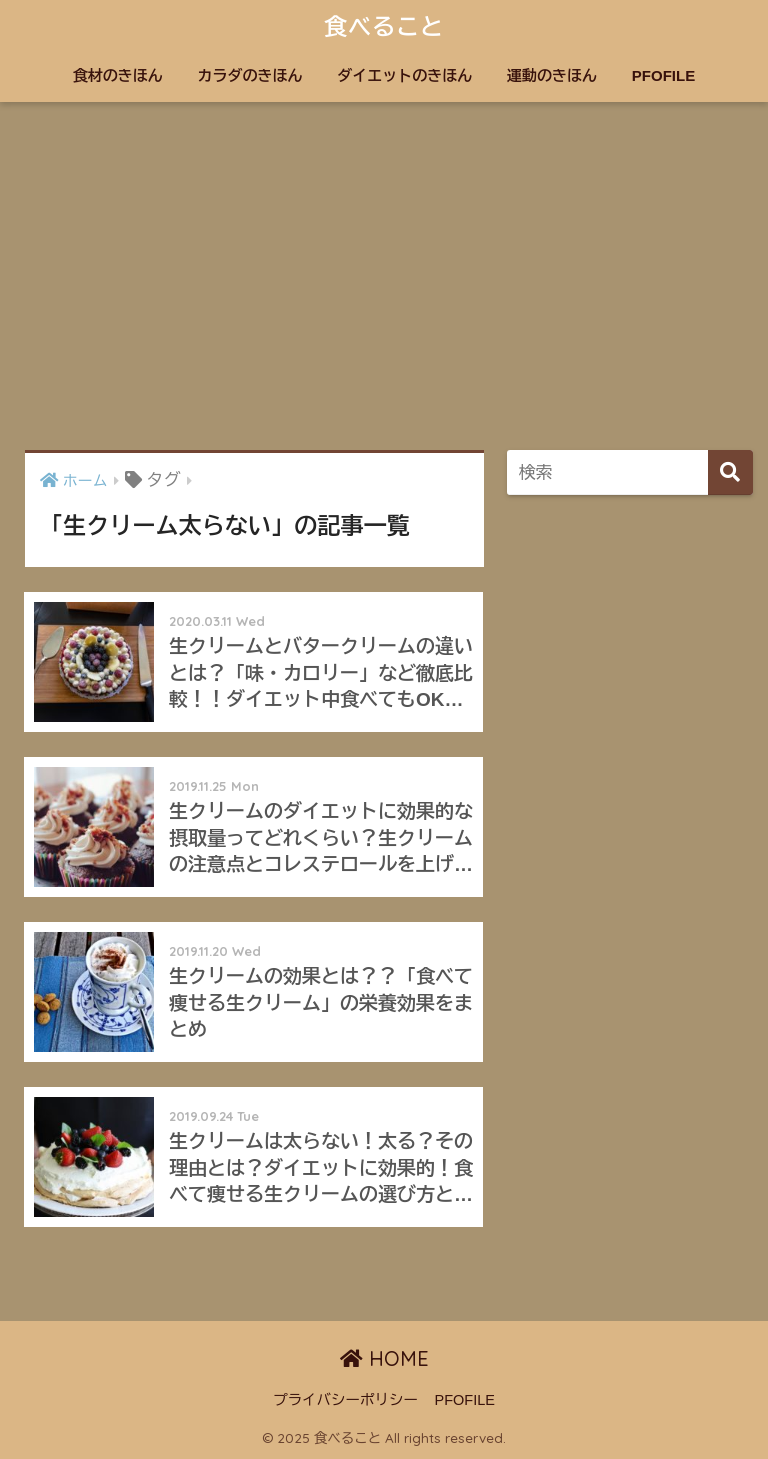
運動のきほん (552, 75)
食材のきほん (118, 75)
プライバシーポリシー (345, 1400)
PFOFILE (663, 75)
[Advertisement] (384, 276)
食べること (384, 26)
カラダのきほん (250, 75)
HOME (384, 1358)
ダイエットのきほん (404, 75)
